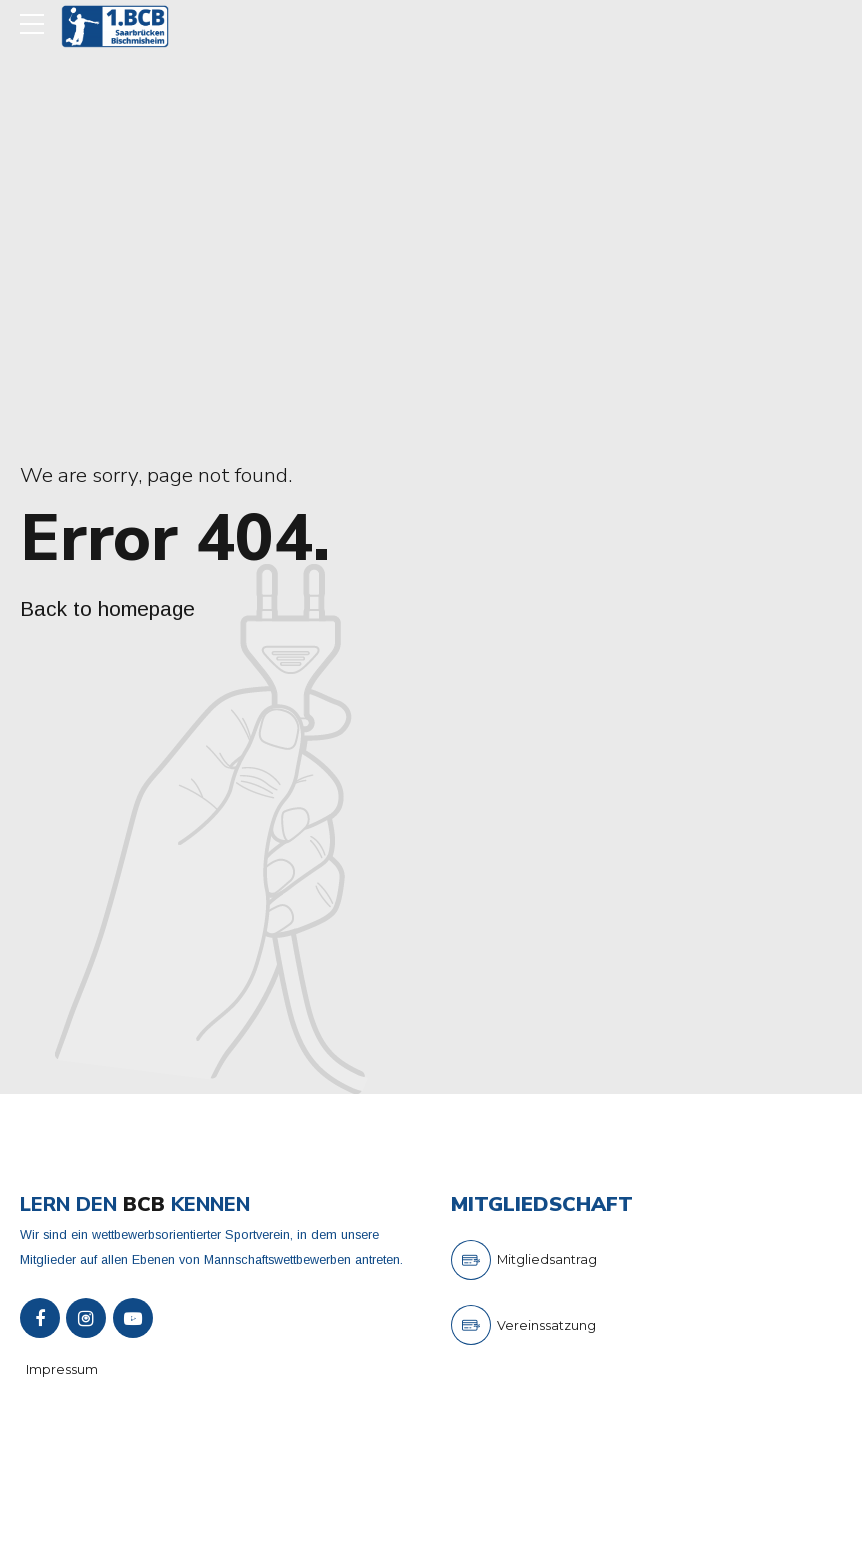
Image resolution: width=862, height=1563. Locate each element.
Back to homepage (107, 608)
